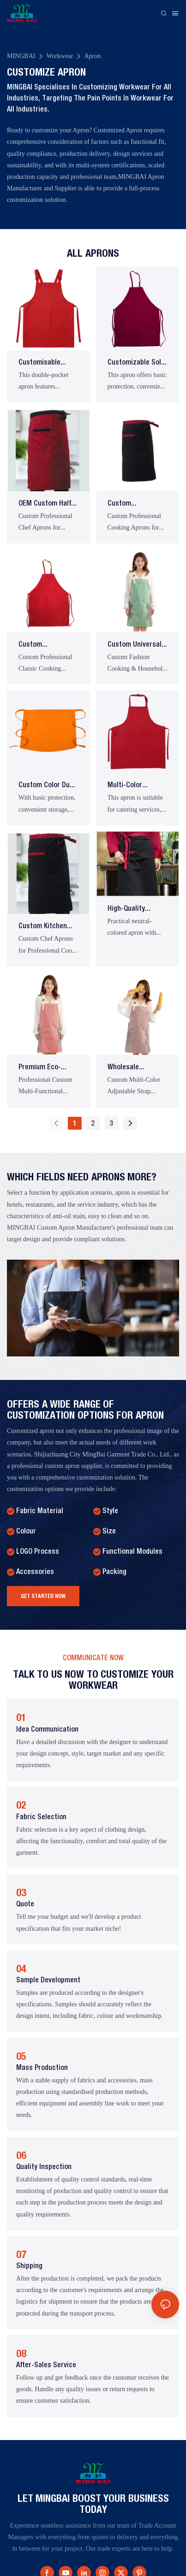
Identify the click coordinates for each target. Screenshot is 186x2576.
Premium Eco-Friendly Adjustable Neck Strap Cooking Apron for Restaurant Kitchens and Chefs (48, 1068)
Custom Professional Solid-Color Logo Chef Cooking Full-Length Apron (47, 646)
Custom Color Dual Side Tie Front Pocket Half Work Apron (46, 786)
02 (21, 1804)
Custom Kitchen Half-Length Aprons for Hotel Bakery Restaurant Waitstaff (48, 927)
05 (21, 2056)
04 (21, 1968)
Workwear (59, 55)
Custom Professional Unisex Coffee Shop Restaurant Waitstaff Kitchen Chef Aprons (137, 505)
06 (21, 2155)
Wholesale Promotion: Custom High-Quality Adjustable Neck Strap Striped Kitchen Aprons (137, 1068)
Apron (92, 55)
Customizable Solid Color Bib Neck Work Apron (137, 364)
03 (21, 1892)
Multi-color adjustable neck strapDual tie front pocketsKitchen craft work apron (134, 786)
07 (21, 2254)
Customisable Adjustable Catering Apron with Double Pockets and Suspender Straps (46, 364)
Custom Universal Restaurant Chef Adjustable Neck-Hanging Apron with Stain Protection (137, 646)
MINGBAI (21, 55)
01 (21, 1717)
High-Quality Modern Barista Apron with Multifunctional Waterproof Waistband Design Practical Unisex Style (135, 910)
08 (21, 2353)
